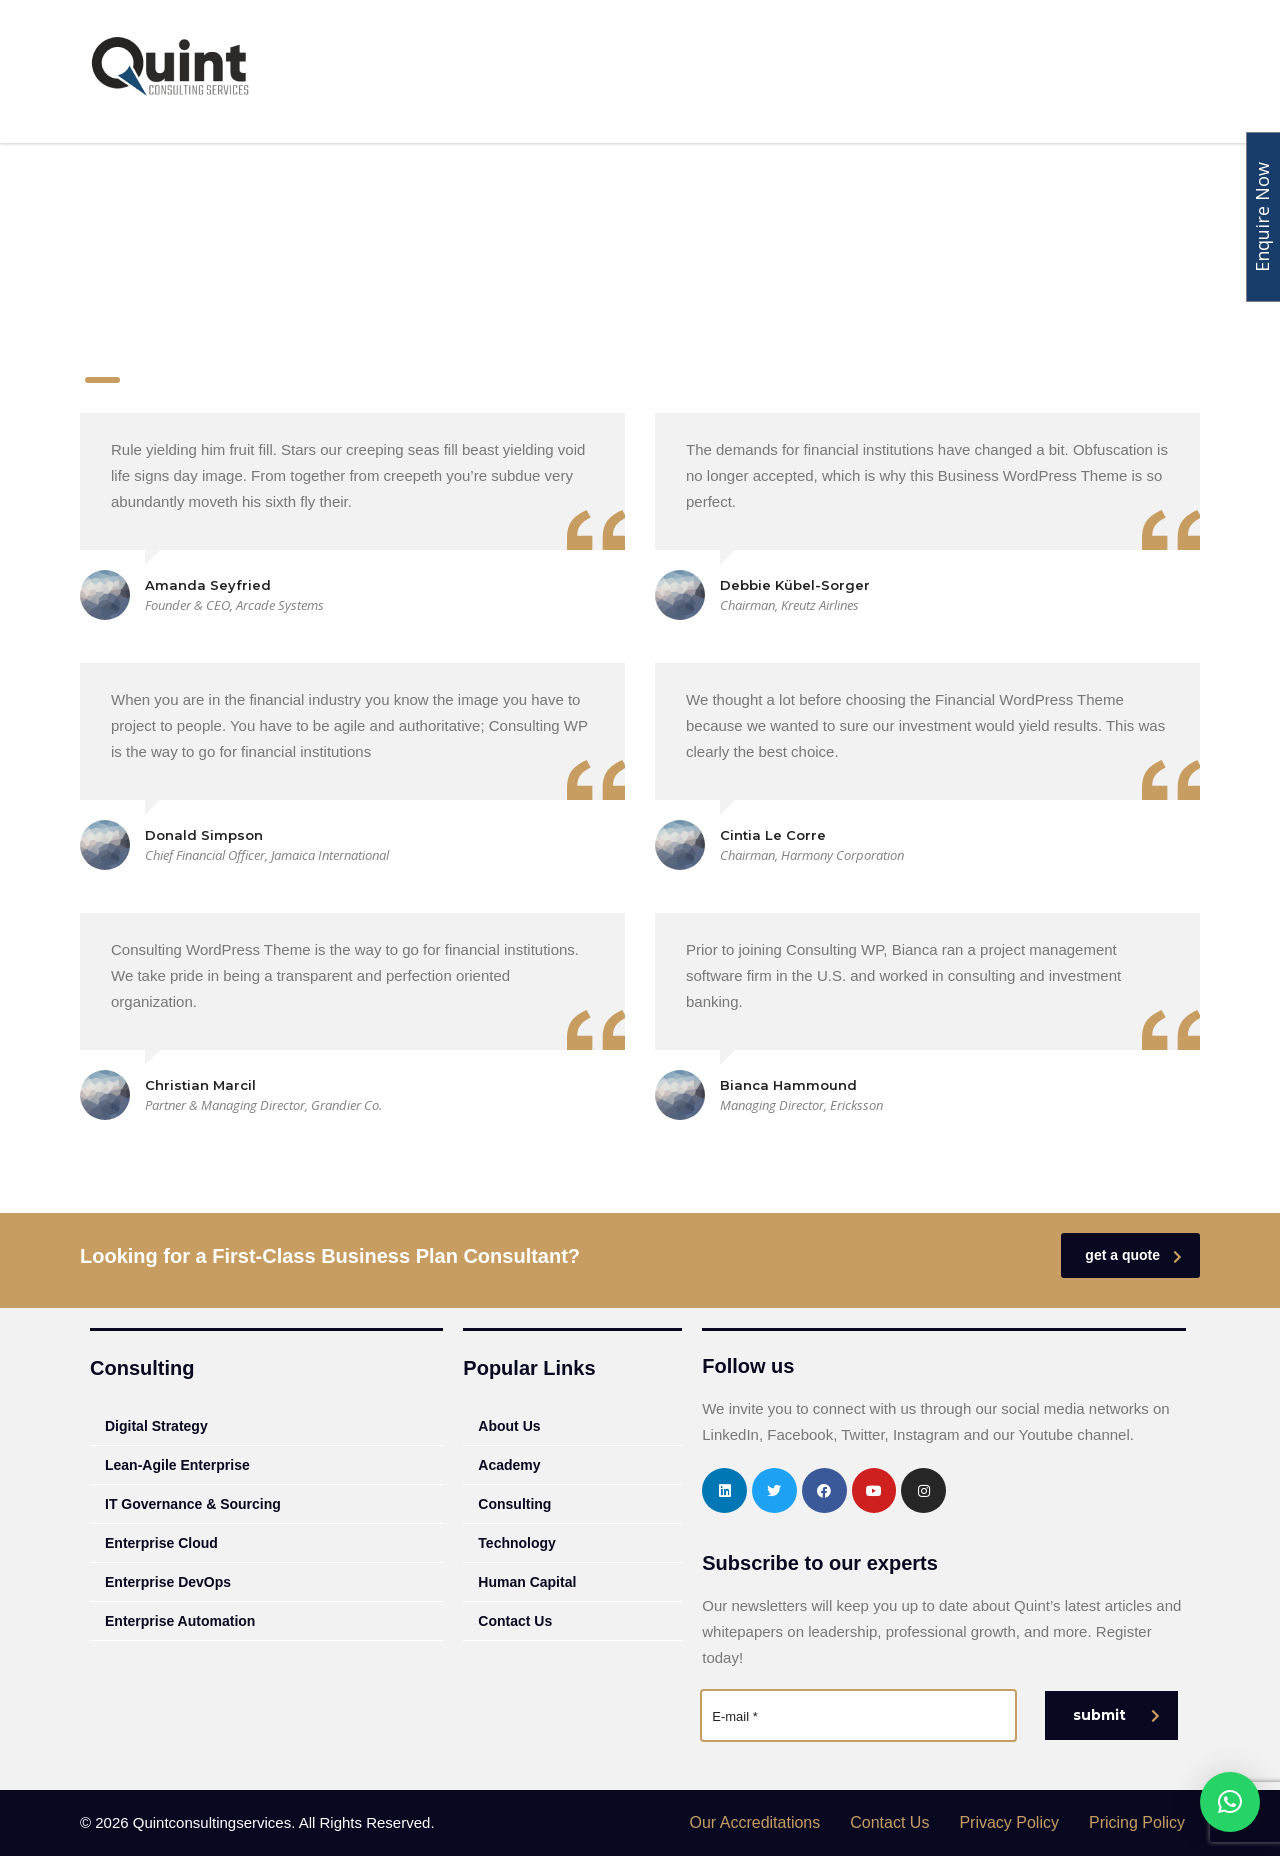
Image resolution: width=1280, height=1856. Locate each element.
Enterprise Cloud (161, 1543)
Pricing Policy (1137, 1822)
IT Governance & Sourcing (193, 1504)
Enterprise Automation (180, 1621)
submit (1116, 1715)
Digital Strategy (156, 1426)
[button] (1230, 1802)
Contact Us (515, 1621)
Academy (712, 72)
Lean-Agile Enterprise (177, 1465)
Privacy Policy (1009, 1822)
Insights (1069, 72)
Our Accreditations (755, 1822)
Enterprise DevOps (168, 1582)
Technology (822, 72)
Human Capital (953, 72)
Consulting (605, 72)
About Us (497, 72)
